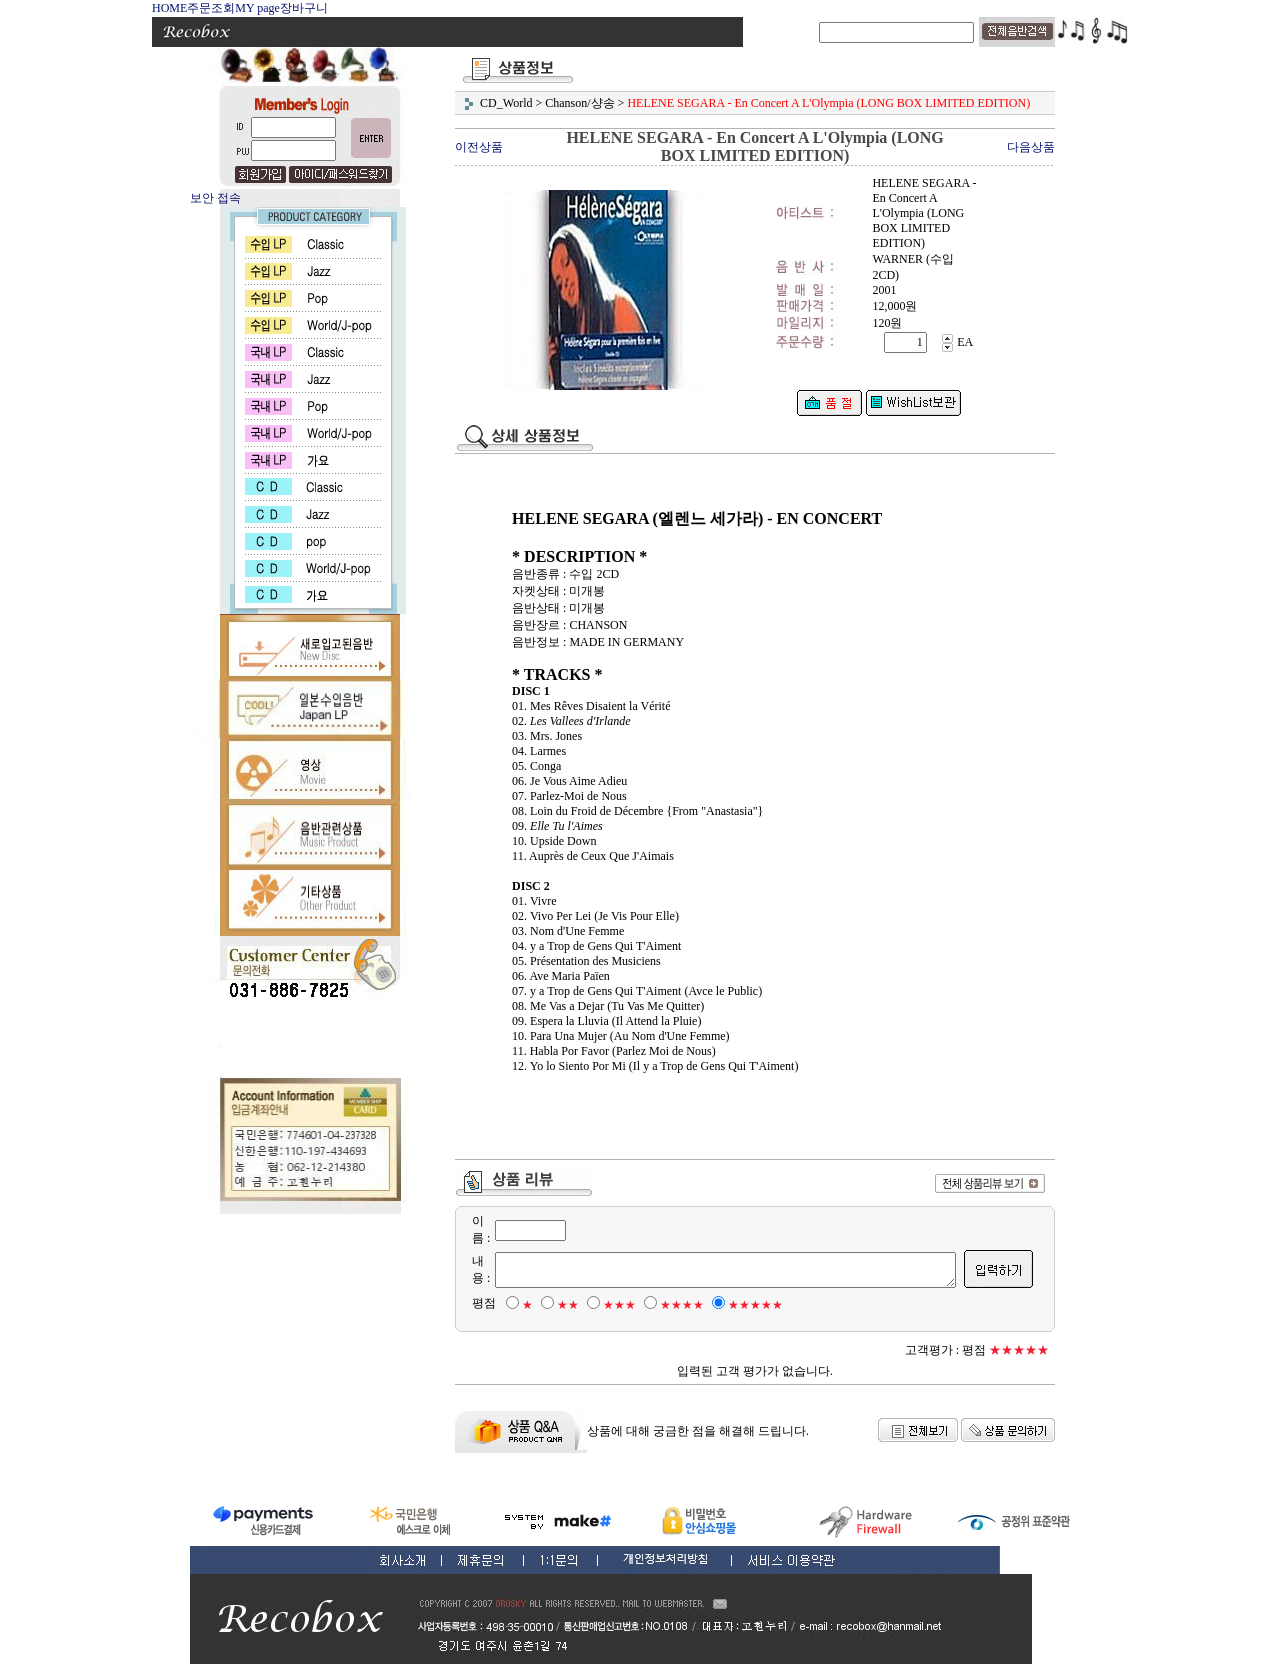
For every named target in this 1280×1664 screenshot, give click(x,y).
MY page (257, 8)
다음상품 (1031, 147)
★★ (557, 1305)
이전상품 (479, 147)
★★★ (608, 1305)
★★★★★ (744, 1305)
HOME (169, 8)
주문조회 (211, 8)
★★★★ (671, 1305)
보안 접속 (215, 198)
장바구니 (304, 8)
